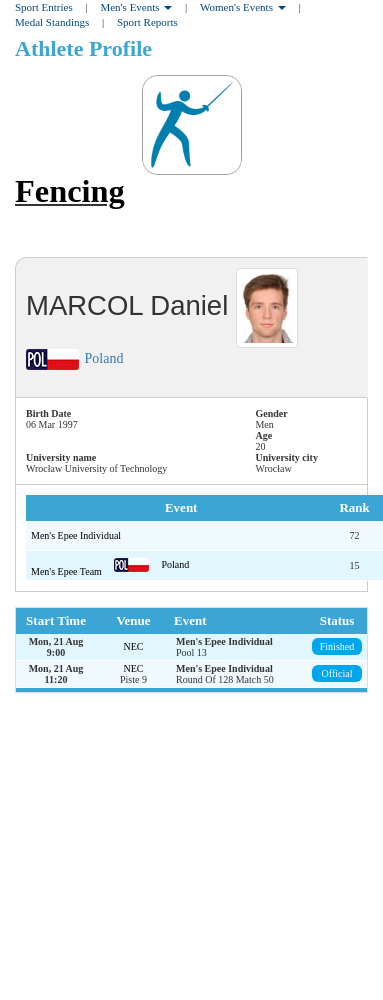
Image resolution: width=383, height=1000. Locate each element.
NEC (134, 646)
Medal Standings (52, 22)
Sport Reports (147, 22)
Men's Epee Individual (76, 535)
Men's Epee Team (67, 571)
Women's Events (243, 7)
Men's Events (136, 7)
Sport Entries (44, 7)
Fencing (70, 191)
